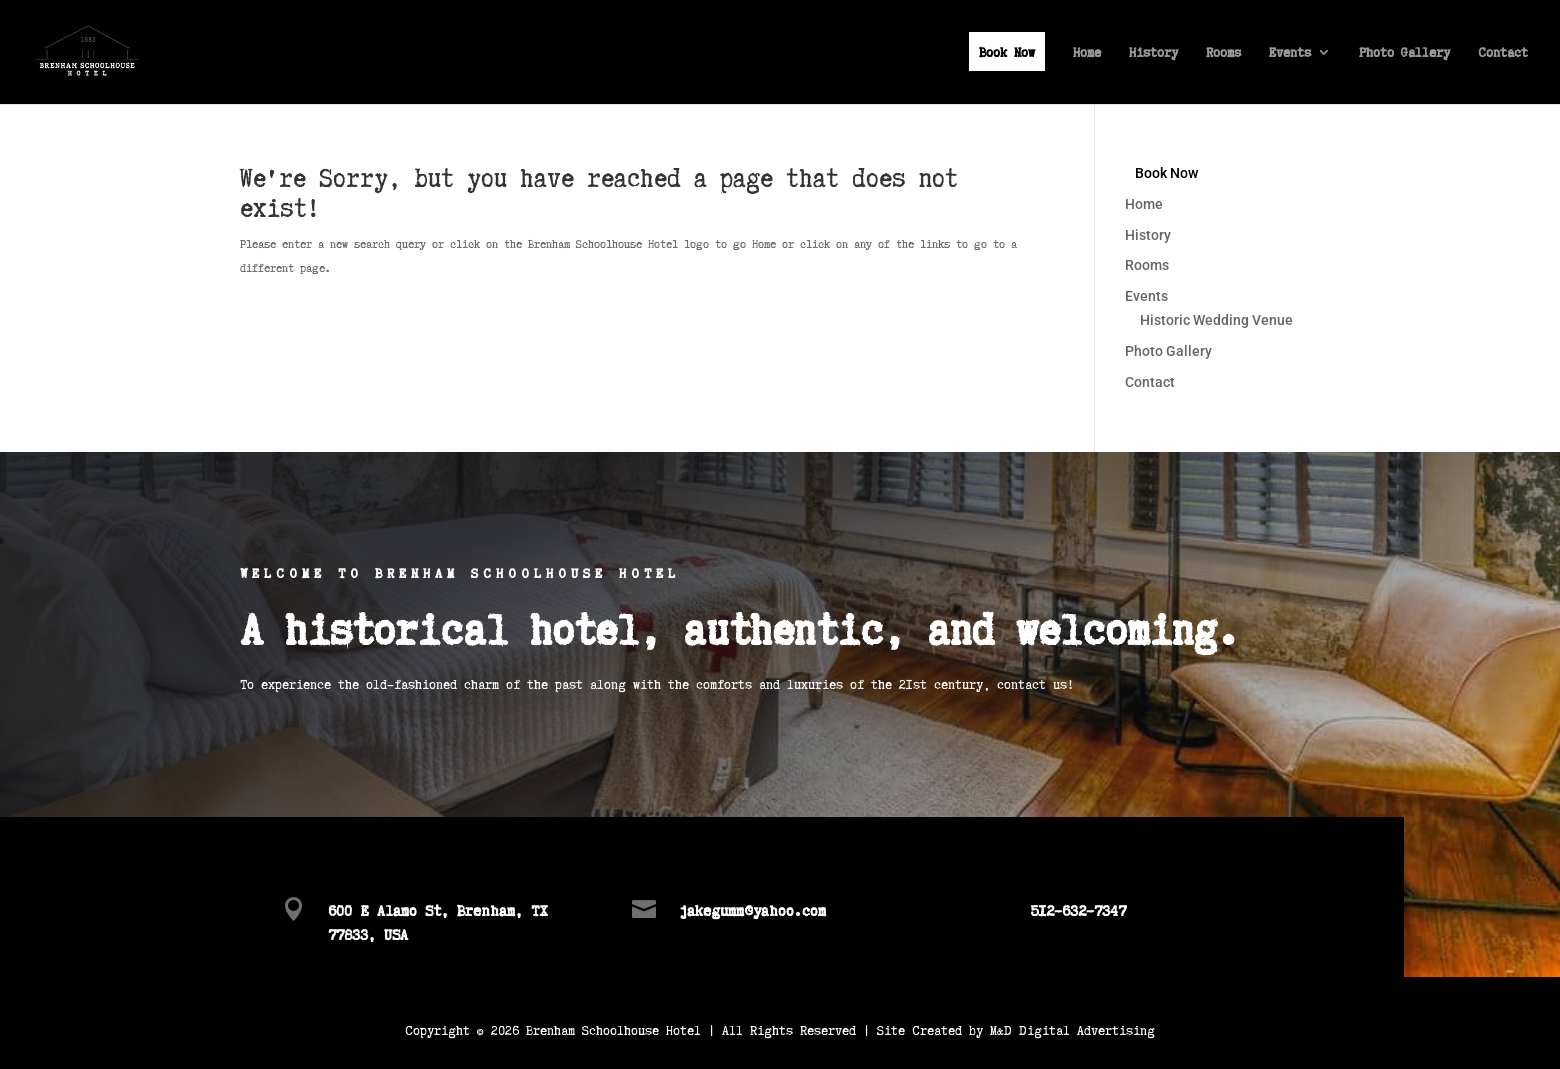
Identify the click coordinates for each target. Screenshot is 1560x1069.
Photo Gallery (1404, 53)
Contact (1503, 53)
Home (1087, 53)
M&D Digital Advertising (1072, 1029)
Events (1290, 53)
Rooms (1223, 53)
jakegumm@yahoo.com (752, 909)
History (1153, 53)
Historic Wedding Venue (1216, 320)
